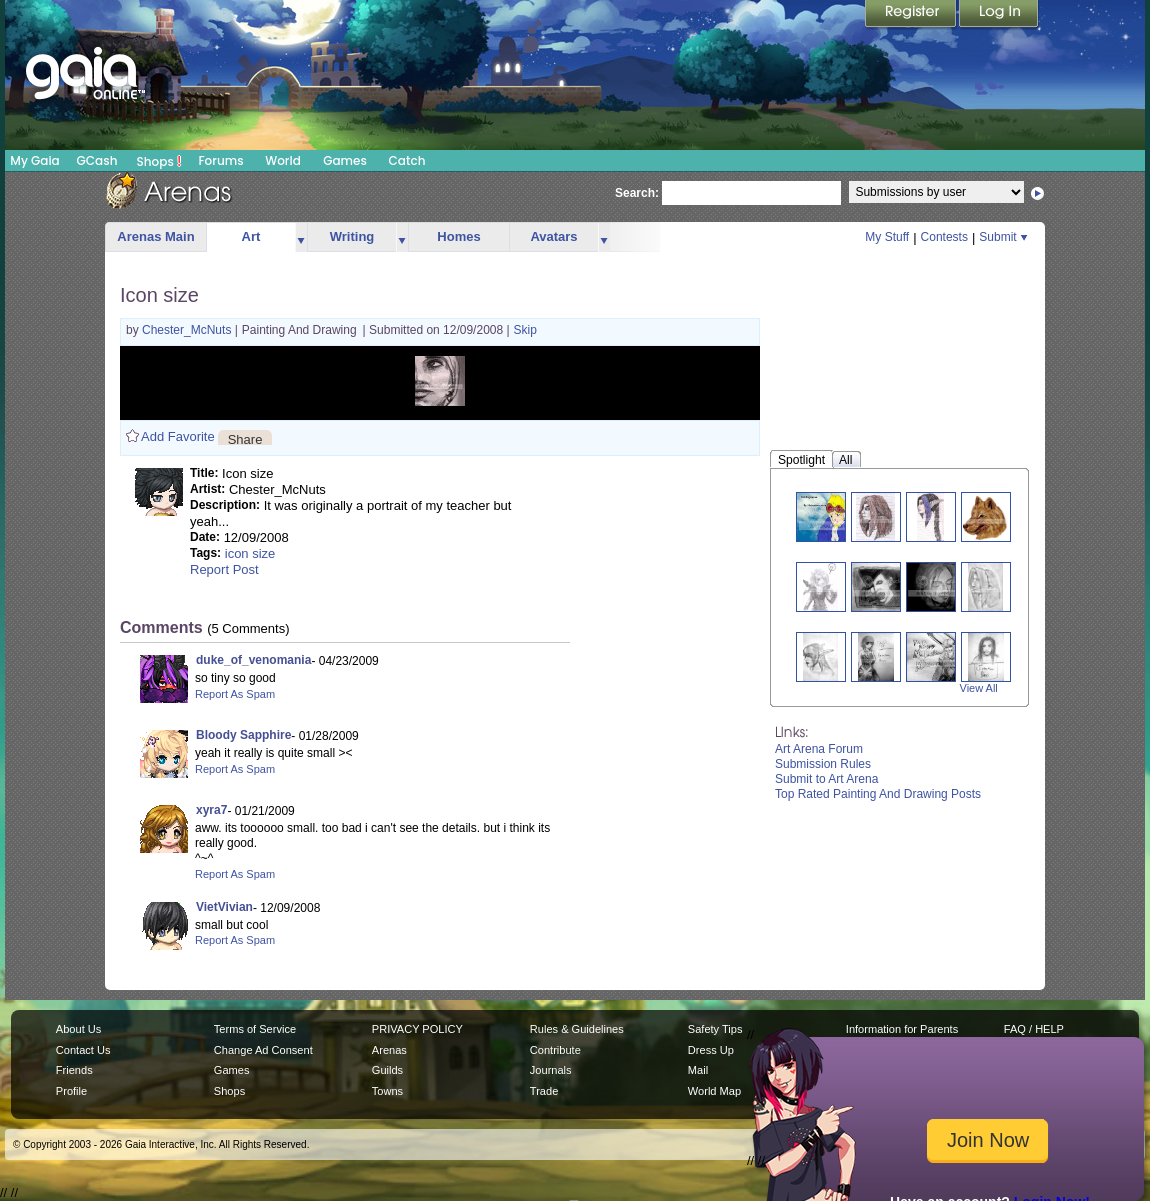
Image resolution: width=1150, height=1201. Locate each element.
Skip (525, 330)
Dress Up (711, 1050)
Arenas (389, 1050)
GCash (97, 160)
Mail (698, 1070)
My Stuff (887, 237)
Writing (352, 236)
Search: (637, 193)
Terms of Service (255, 1029)
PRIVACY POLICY (417, 1029)
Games (345, 160)
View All (979, 688)
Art (251, 236)
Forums (220, 160)
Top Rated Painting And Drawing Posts (878, 794)
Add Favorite (178, 436)
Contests (944, 237)
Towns (387, 1091)
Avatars (553, 236)
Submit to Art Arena (826, 779)
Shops (159, 161)
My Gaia (34, 160)
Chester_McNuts (188, 330)
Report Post (224, 569)
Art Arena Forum (819, 749)
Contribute (555, 1050)
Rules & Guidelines (577, 1029)
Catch (407, 160)
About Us (78, 1029)
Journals (551, 1070)
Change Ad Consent (263, 1050)
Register (912, 15)
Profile (71, 1091)
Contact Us (83, 1050)
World (283, 160)
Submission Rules (823, 764)
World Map (714, 1091)
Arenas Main (155, 236)
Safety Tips (715, 1029)
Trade (544, 1091)
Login (999, 15)
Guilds (387, 1070)
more (301, 237)
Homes (458, 236)
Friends (74, 1070)
